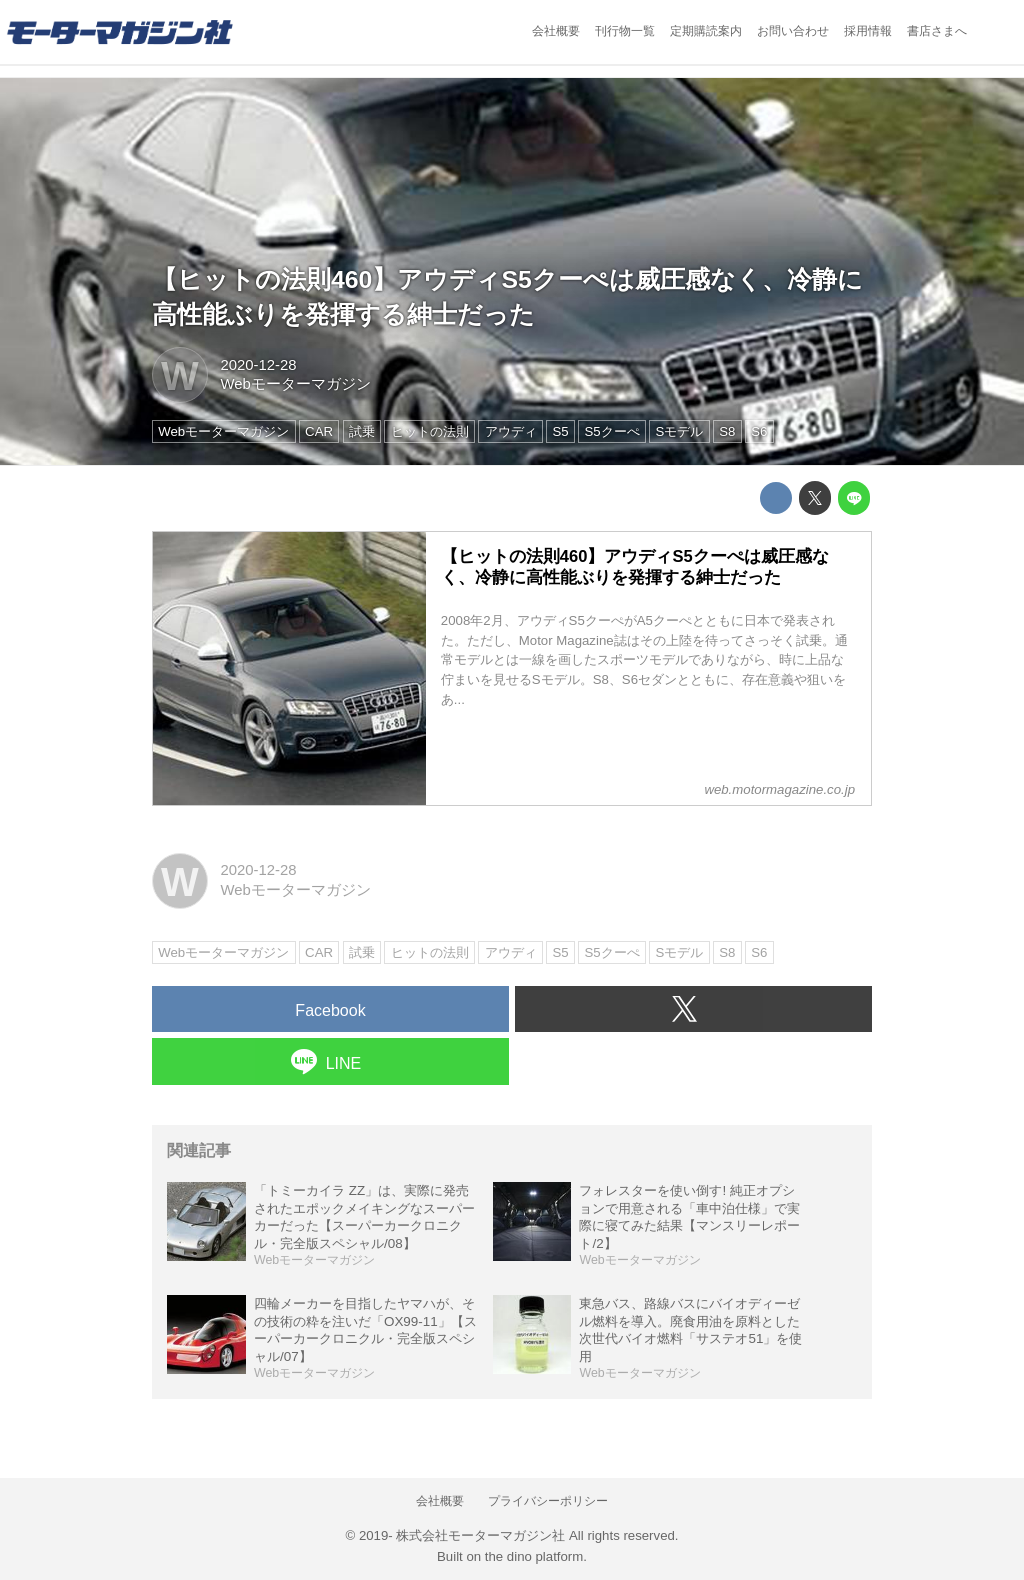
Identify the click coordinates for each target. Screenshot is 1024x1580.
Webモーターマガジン (295, 384)
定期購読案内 (706, 31)
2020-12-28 (258, 365)
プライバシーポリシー (548, 1501)
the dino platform (534, 1556)
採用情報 (868, 31)
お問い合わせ (793, 31)
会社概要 (556, 31)
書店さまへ (937, 31)
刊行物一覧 (625, 31)
